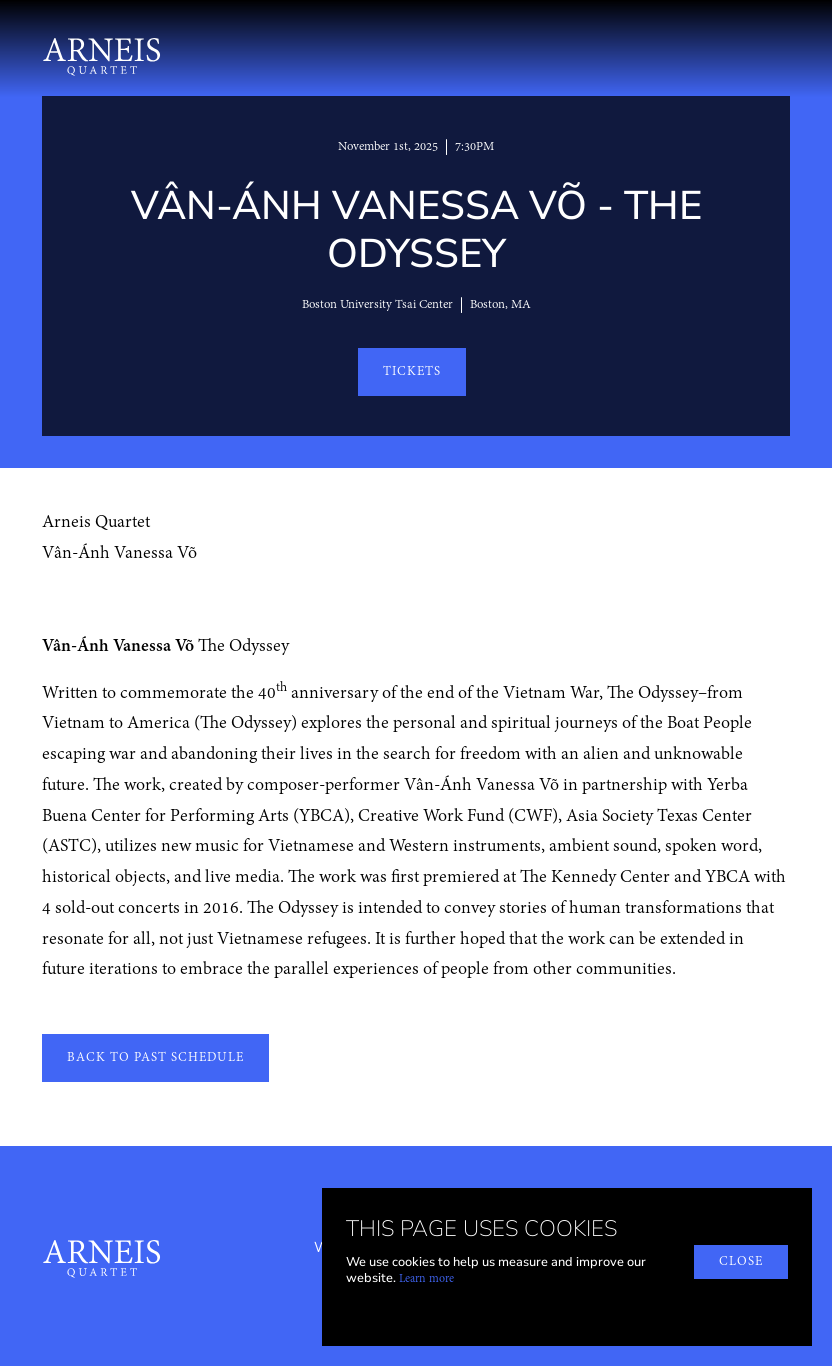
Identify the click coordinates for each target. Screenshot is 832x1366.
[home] (102, 54)
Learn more (426, 1278)
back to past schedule (155, 1057)
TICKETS (412, 371)
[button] (779, 54)
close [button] (741, 1261)
